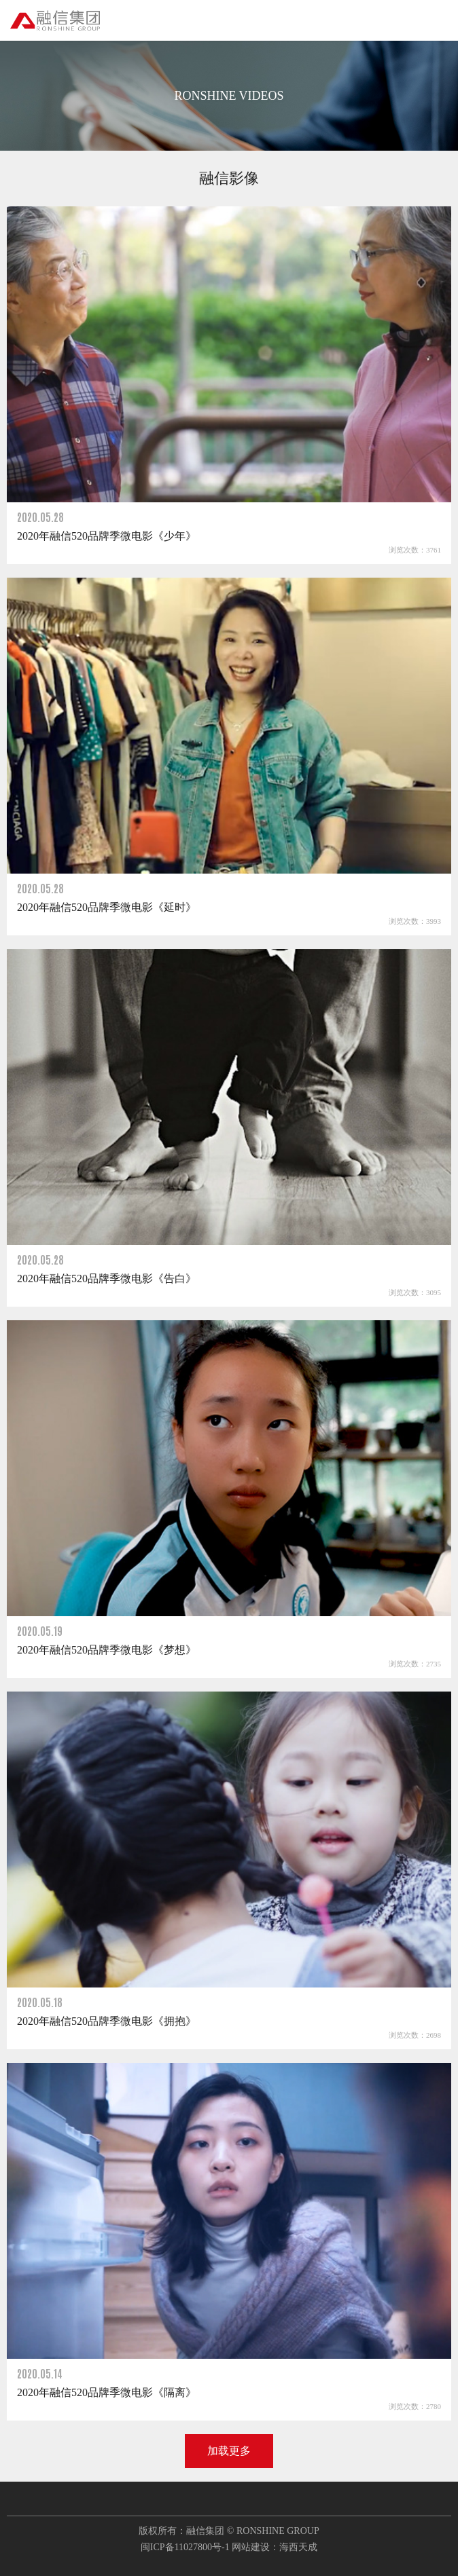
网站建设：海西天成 (274, 2547)
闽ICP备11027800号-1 (185, 2547)
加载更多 (229, 2451)
